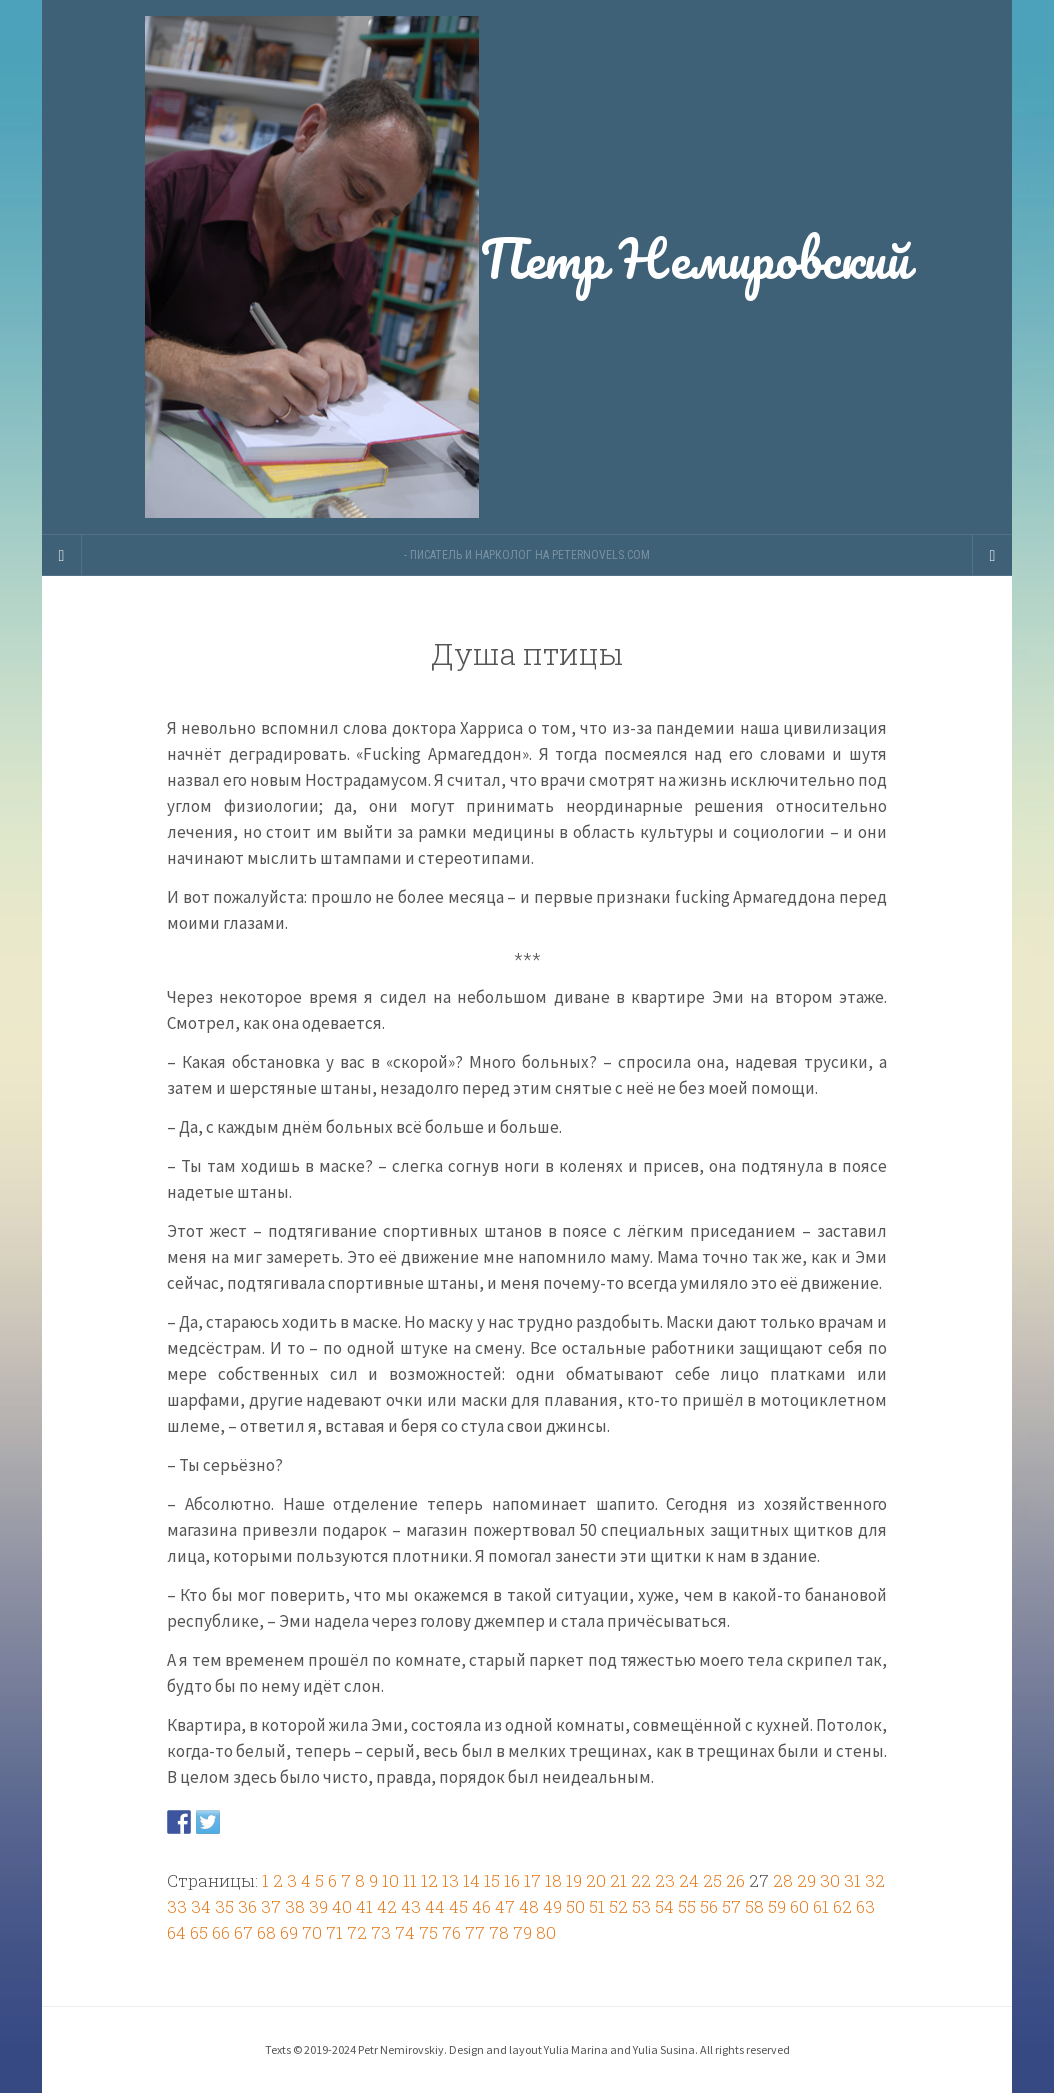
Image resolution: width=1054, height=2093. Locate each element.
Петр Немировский (527, 267)
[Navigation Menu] (992, 555)
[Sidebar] (62, 555)
